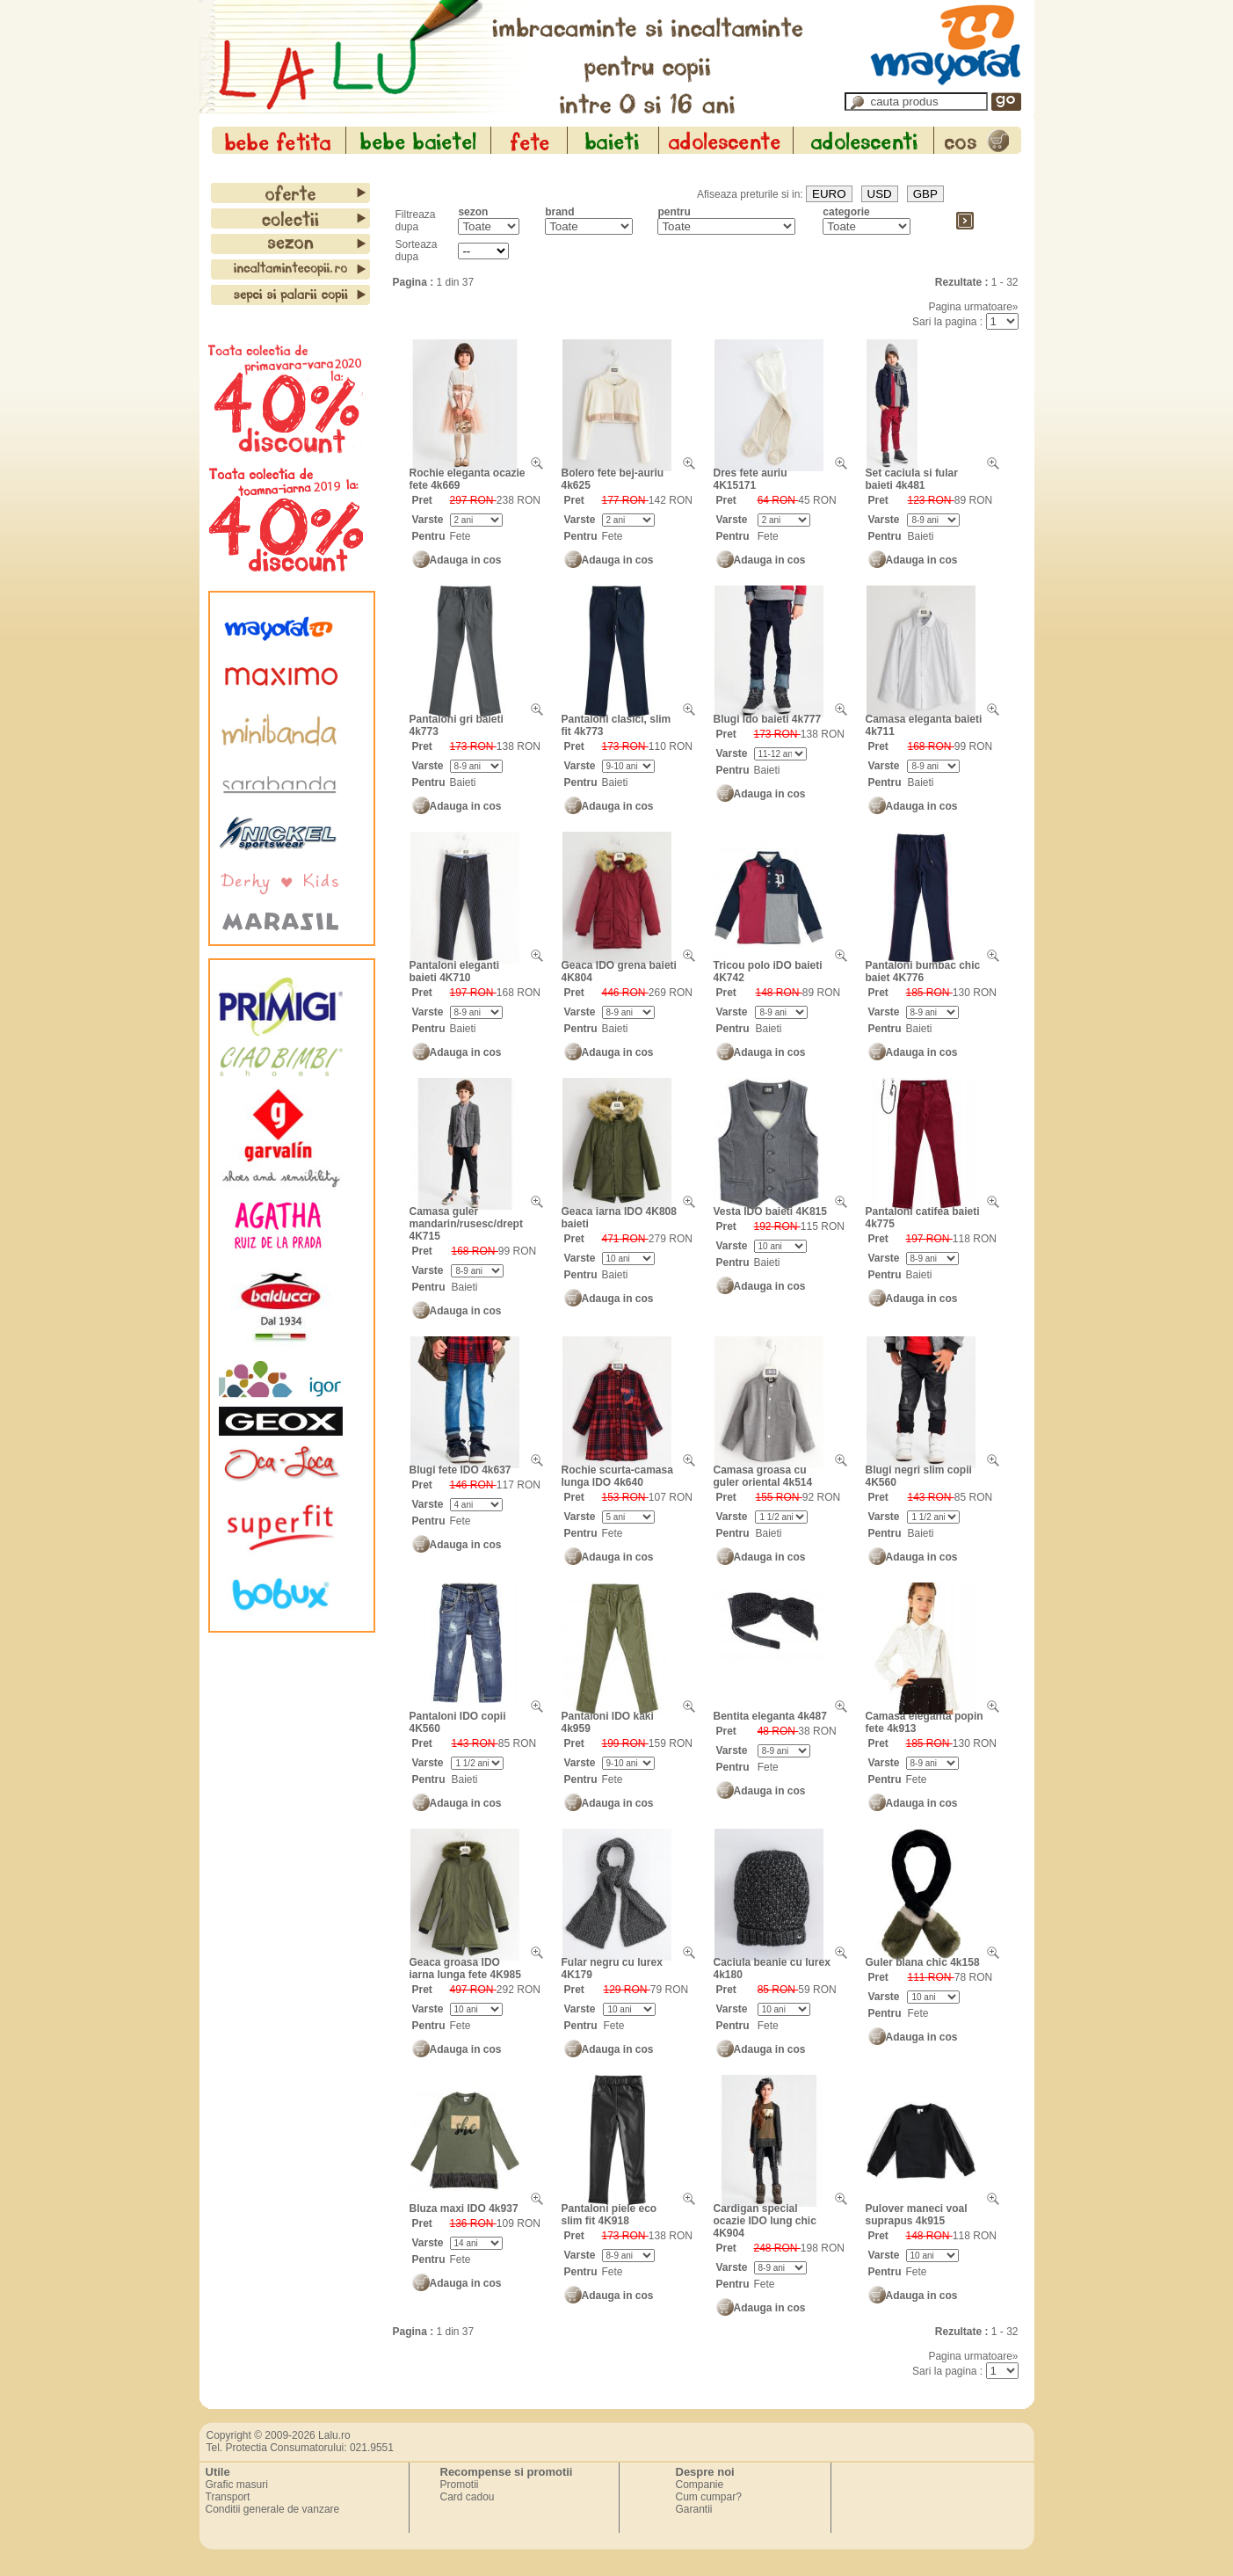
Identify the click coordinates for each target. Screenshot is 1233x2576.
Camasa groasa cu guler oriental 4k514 (763, 1476)
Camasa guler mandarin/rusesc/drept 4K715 (466, 1223)
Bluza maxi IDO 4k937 (464, 2208)
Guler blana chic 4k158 (923, 1962)
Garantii (694, 2509)
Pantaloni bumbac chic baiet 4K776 (923, 971)
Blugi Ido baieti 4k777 (768, 719)
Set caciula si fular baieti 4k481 (912, 479)
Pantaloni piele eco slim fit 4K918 (609, 2214)
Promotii (459, 2484)
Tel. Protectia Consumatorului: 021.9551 (300, 2447)
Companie (700, 2484)
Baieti (920, 536)
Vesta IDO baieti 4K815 (770, 1211)
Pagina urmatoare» (973, 307)
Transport (228, 2497)
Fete (460, 536)
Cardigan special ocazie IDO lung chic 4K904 (765, 2220)
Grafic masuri (237, 2484)
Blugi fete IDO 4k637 (460, 1470)
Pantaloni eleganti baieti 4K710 (455, 971)
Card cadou (467, 2497)
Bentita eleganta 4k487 (770, 1716)
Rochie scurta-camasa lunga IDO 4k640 (617, 1476)
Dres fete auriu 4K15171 (750, 479)
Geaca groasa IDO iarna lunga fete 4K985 (465, 1968)
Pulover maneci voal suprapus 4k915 (917, 2214)
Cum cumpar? (709, 2497)
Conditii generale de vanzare (273, 2509)
